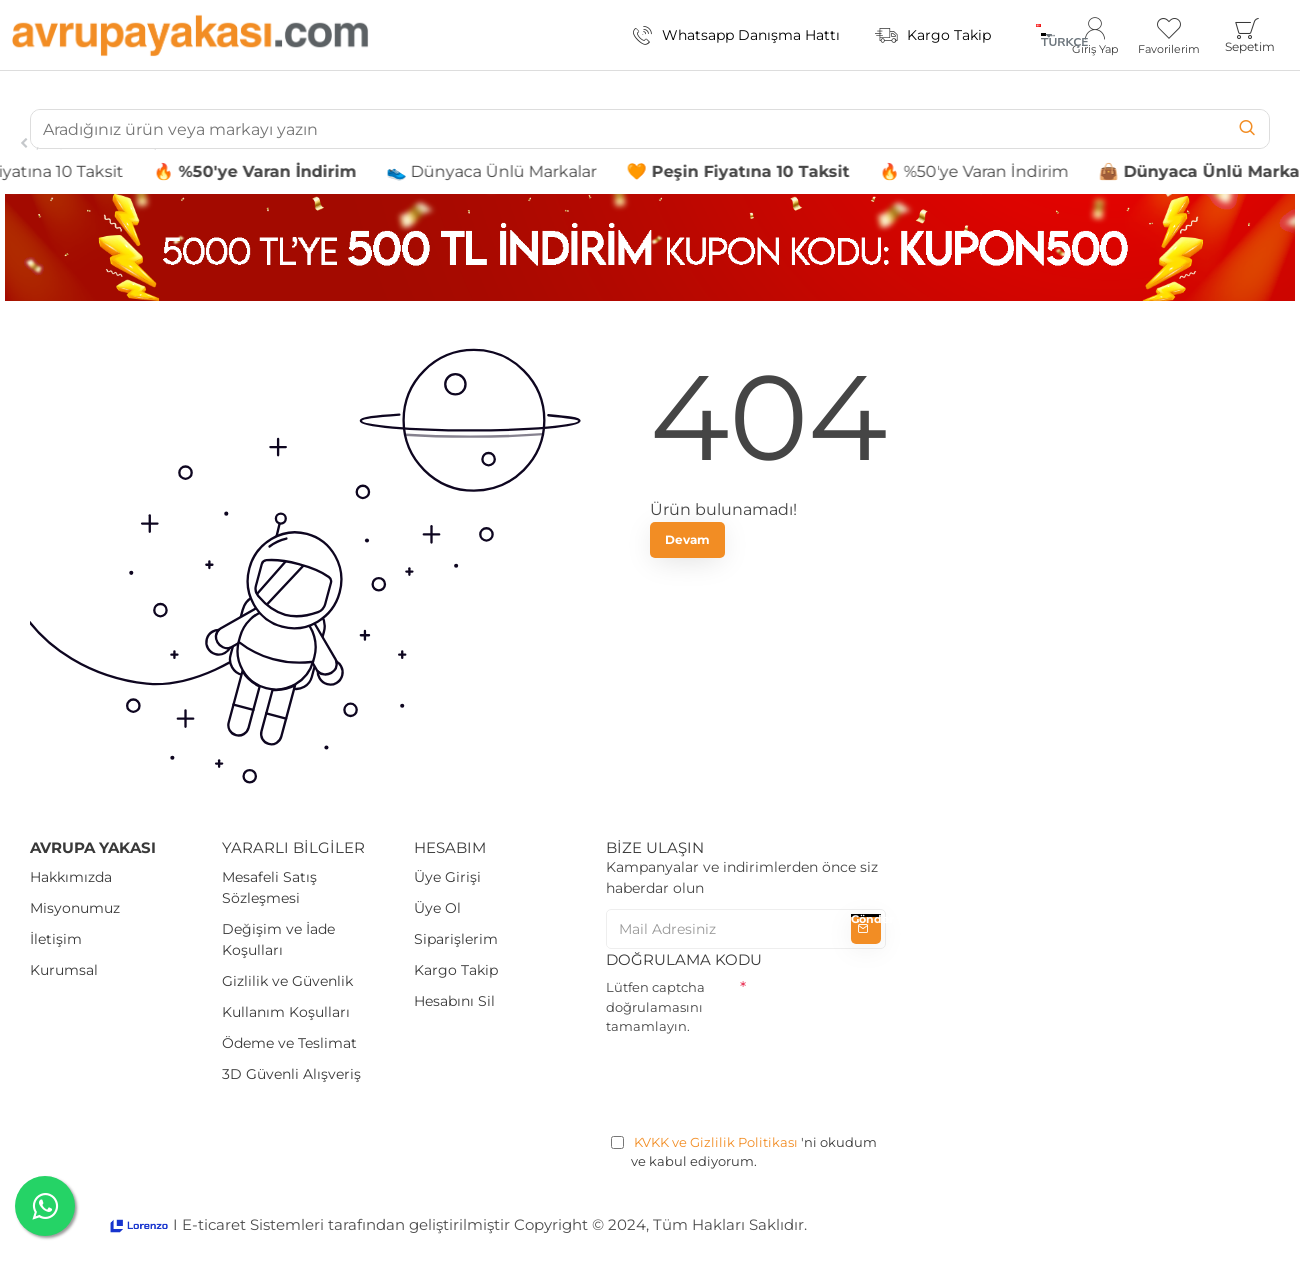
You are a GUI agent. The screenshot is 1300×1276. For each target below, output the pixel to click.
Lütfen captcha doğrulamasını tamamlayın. (655, 1006)
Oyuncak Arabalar (98, 143)
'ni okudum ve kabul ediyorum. (744, 1151)
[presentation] (758, 1081)
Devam (687, 539)
